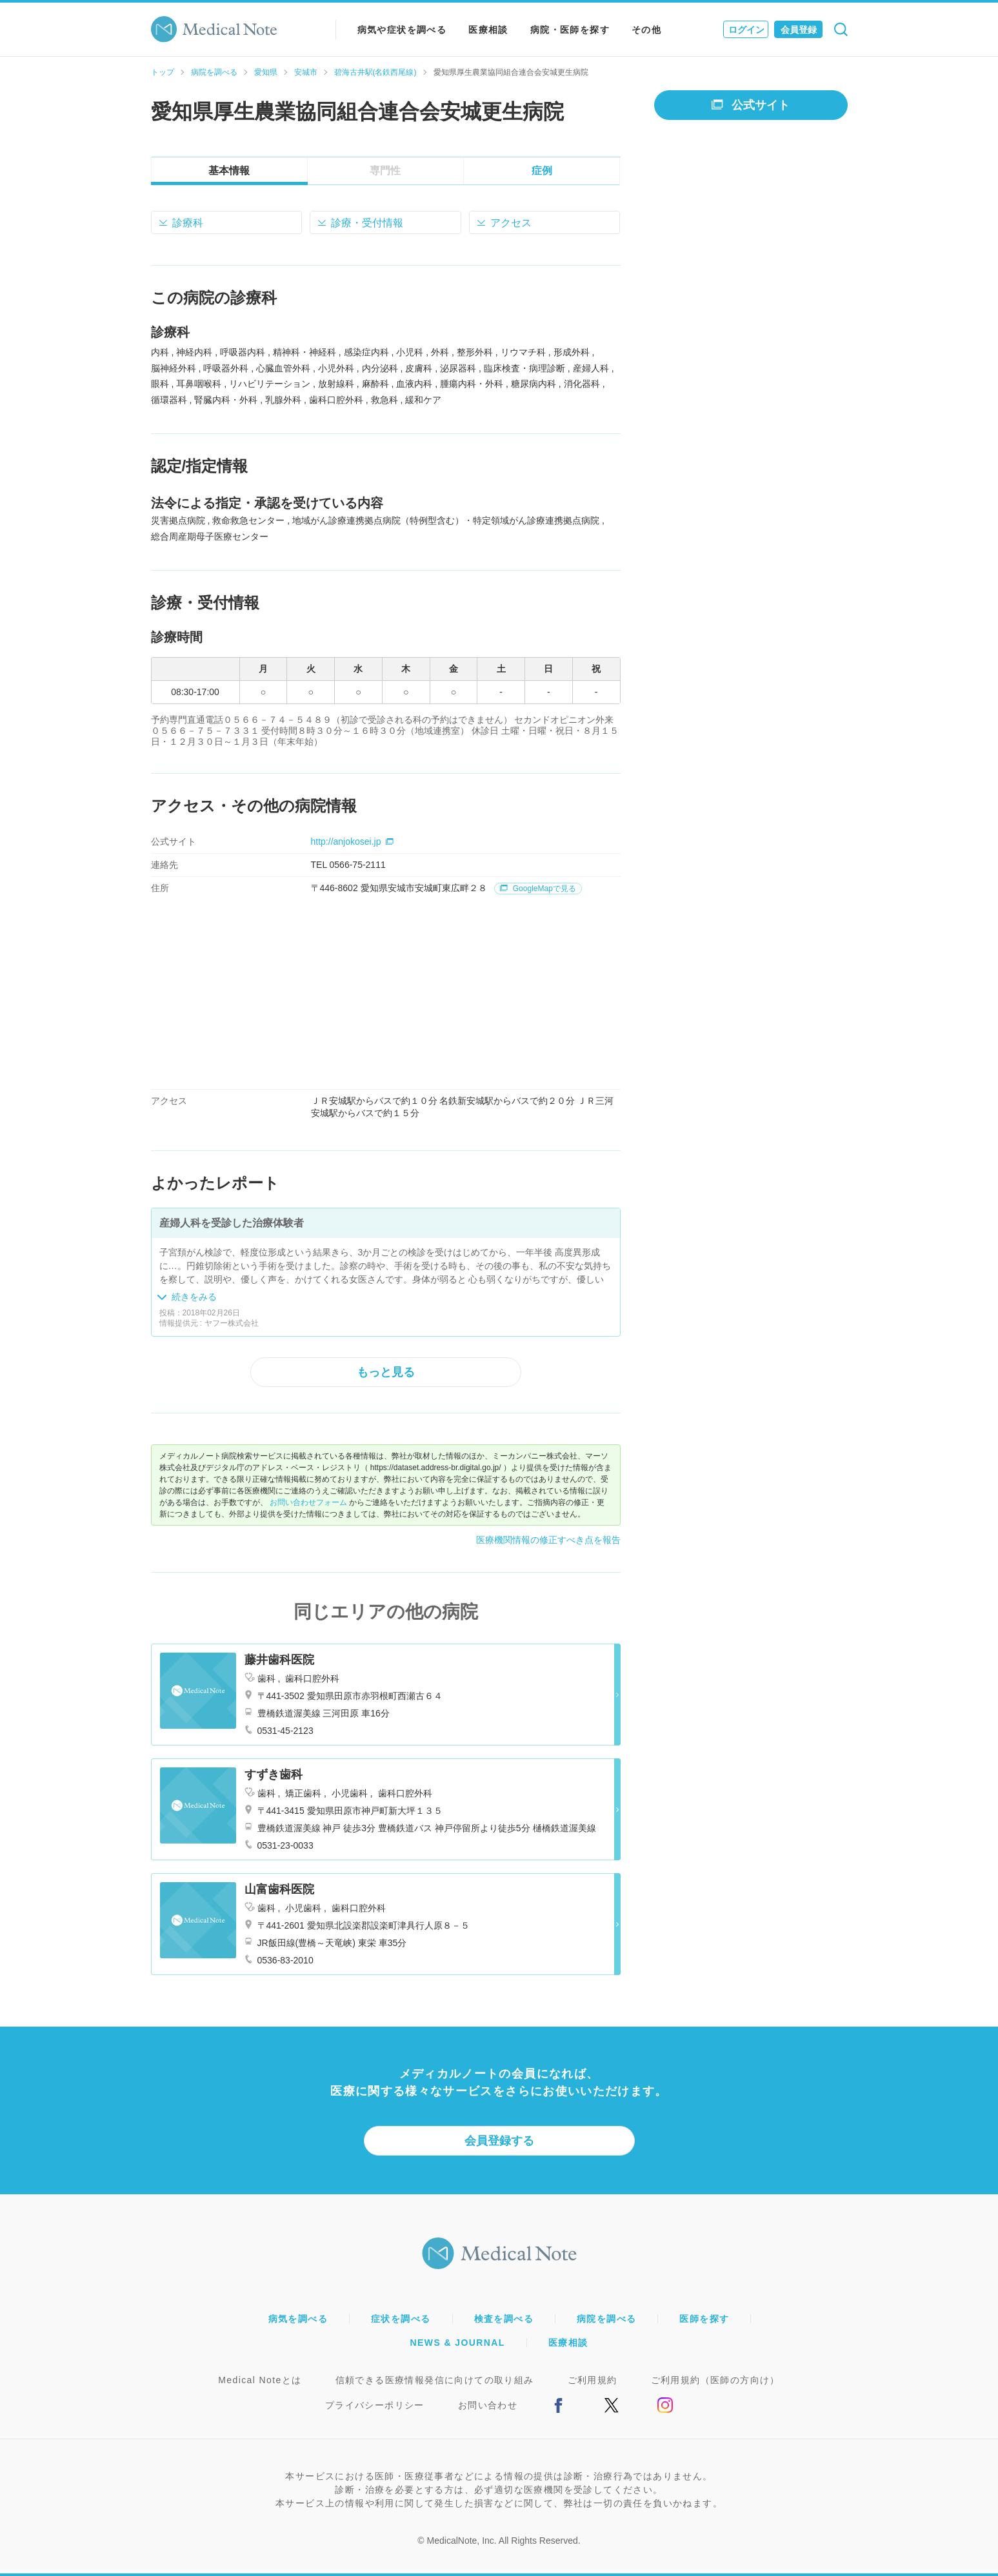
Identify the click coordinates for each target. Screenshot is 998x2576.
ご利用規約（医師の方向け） (715, 2380)
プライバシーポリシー (374, 2405)
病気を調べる (298, 2318)
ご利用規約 (592, 2380)
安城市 (305, 72)
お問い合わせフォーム (308, 1502)
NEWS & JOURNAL (457, 2342)
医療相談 (488, 30)
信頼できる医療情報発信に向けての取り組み (434, 2380)
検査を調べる (504, 2318)
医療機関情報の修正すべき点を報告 (548, 1540)
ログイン (746, 30)
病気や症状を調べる (402, 30)
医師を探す (704, 2318)
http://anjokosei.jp (352, 841)
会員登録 (799, 30)
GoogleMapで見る (537, 888)
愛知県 (265, 72)
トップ (162, 72)
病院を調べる (214, 72)
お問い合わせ (487, 2405)
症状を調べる (400, 2318)
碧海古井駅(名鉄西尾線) (375, 72)
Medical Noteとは (259, 2380)
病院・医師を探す (570, 30)
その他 (646, 30)
